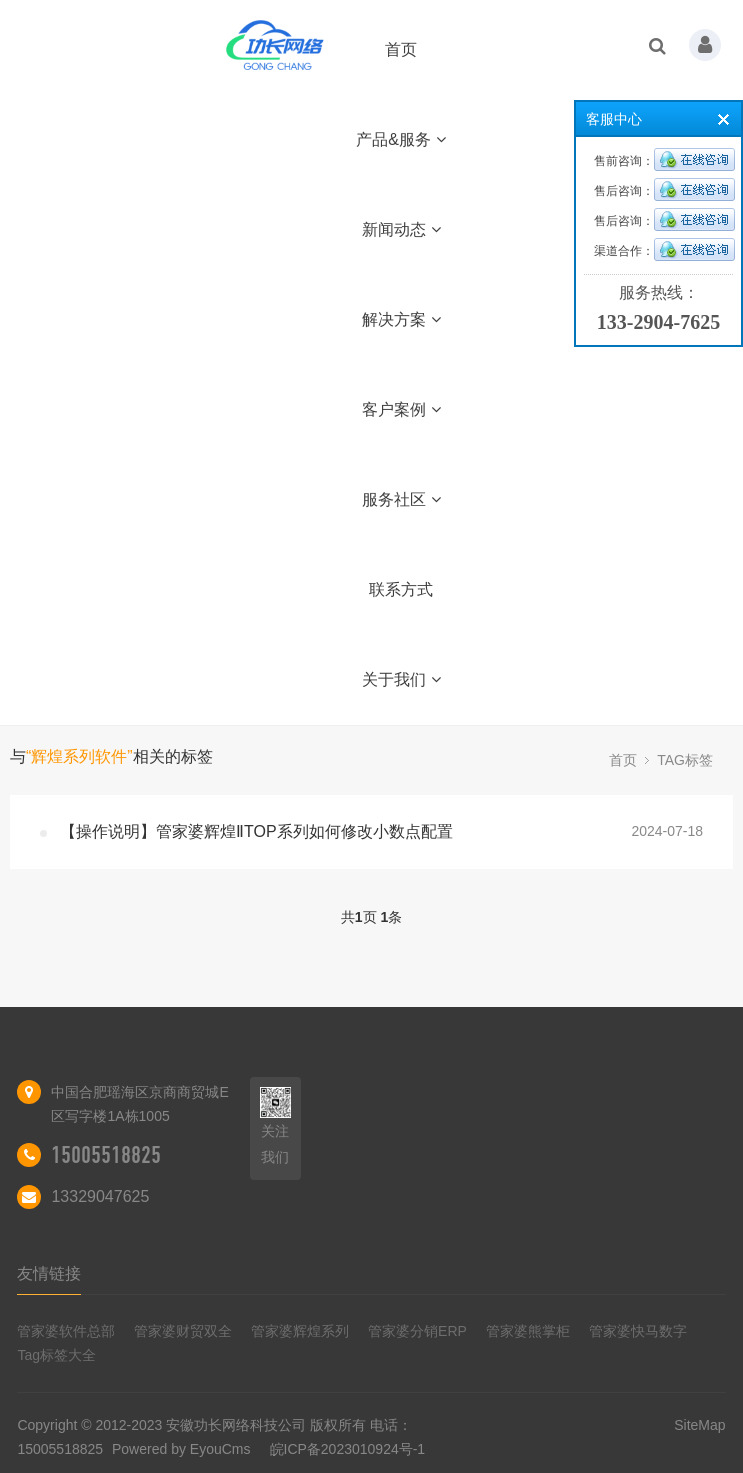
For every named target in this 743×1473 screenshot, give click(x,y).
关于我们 (401, 679)
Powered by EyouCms (179, 1449)
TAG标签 (685, 760)
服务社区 (401, 499)
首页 (401, 49)
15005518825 (106, 1155)
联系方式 (401, 589)
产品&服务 (401, 139)
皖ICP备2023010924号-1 (348, 1449)
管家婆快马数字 (638, 1331)
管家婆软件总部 (66, 1331)
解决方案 (401, 319)
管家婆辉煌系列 (300, 1331)
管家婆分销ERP (417, 1331)
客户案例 (401, 409)
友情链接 (49, 1273)
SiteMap (699, 1425)
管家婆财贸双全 (183, 1331)
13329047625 (100, 1196)
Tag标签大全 (56, 1355)
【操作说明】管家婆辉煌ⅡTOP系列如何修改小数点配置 (256, 831)
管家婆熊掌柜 (528, 1331)
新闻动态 (401, 229)
